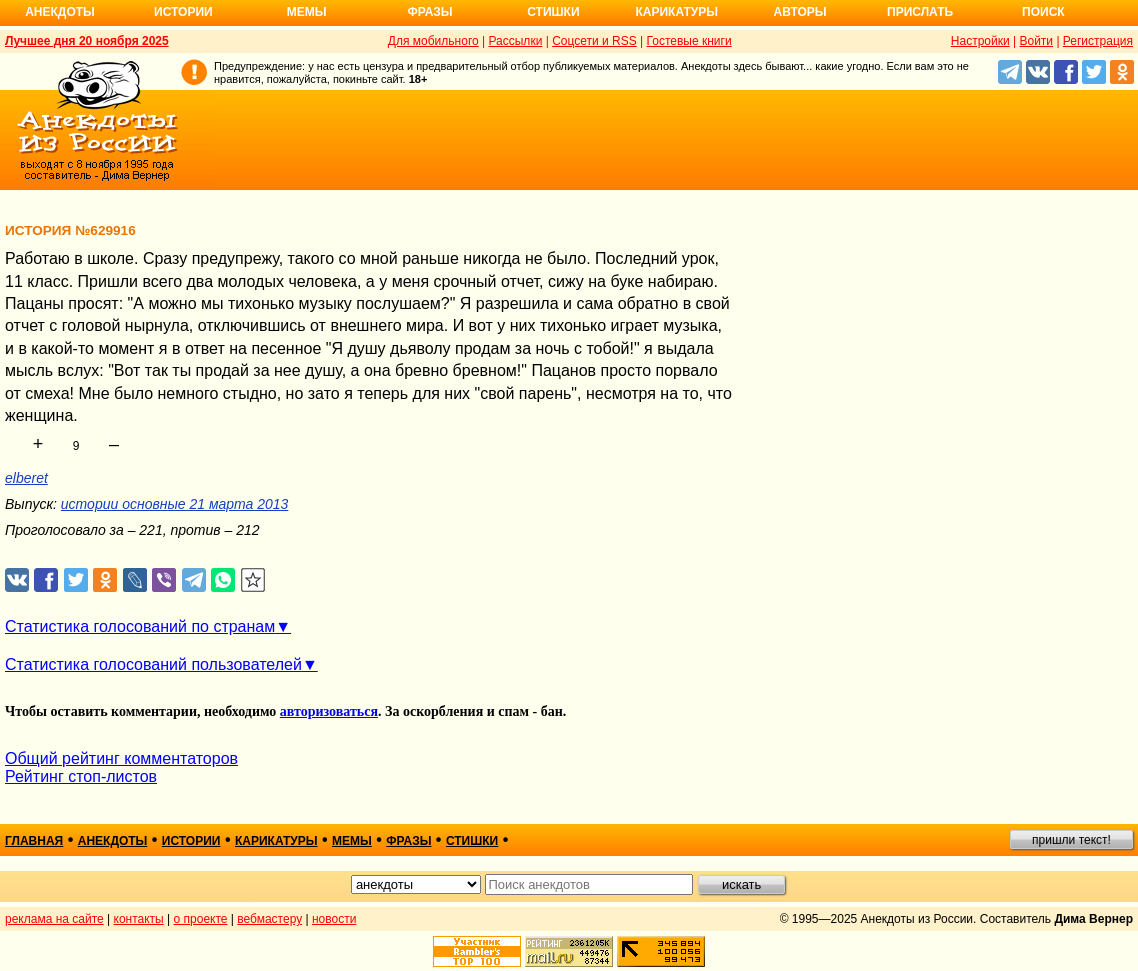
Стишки (553, 12)
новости (334, 919)
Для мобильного (433, 41)
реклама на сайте (54, 919)
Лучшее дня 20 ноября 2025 (87, 41)
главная (34, 841)
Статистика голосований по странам (140, 626)
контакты (139, 919)
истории (191, 841)
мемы (352, 841)
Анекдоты (60, 12)
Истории (183, 12)
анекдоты (113, 841)
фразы (408, 841)
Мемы (307, 12)
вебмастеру (269, 919)
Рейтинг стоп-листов (81, 776)
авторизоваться (329, 711)
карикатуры (276, 841)
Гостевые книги (689, 41)
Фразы (429, 12)
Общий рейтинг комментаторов (121, 758)
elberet (26, 478)
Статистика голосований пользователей (153, 664)
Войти (1036, 41)
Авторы (800, 12)
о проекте (201, 919)
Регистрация (1098, 41)
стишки (472, 841)
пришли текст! (1071, 840)
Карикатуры (676, 12)
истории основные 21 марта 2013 (175, 504)
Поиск (1043, 12)
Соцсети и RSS (594, 41)
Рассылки (515, 41)
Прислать (920, 12)
